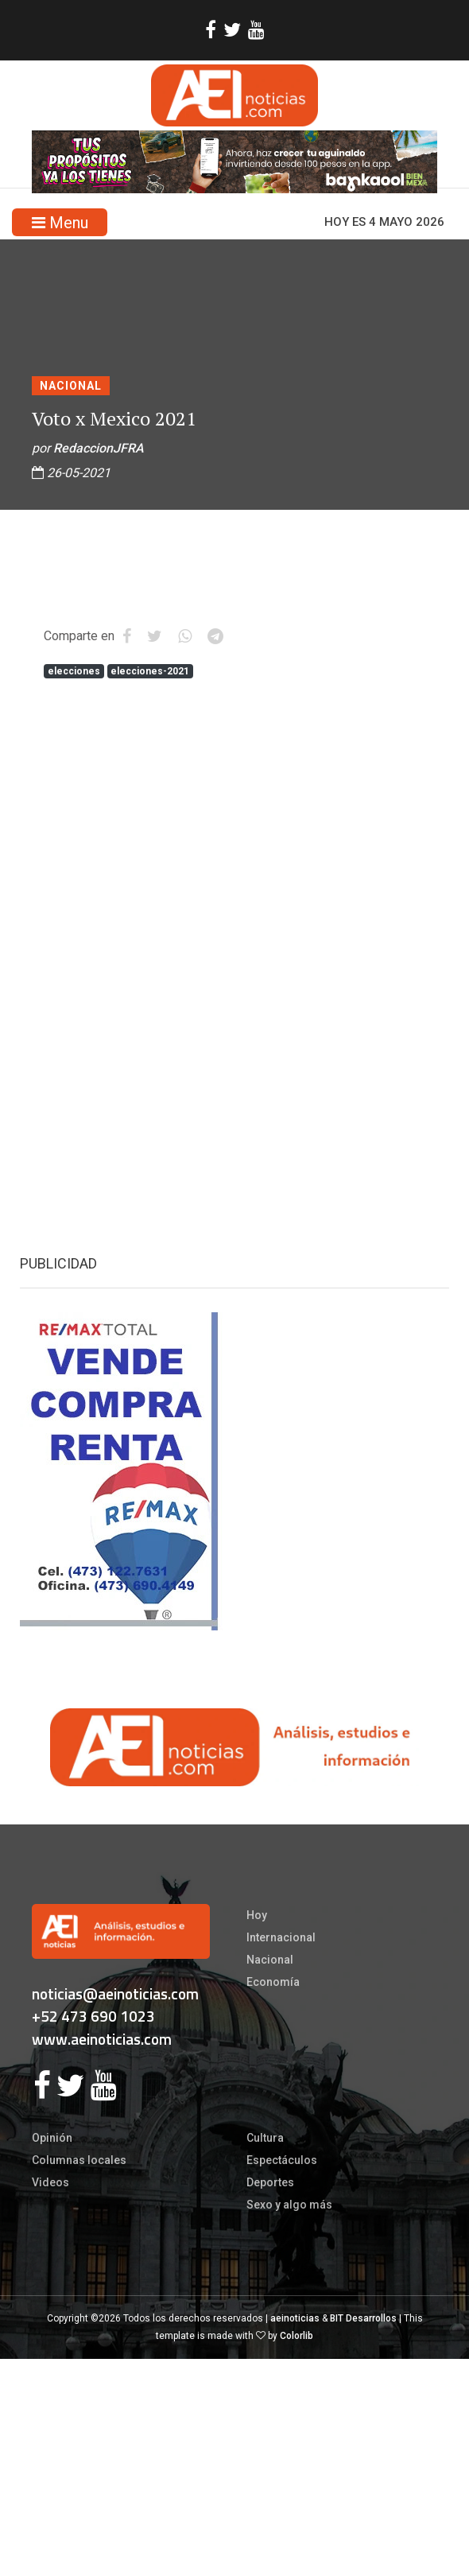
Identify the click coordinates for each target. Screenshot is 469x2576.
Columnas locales (79, 2160)
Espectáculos (281, 2160)
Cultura (265, 2137)
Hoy (256, 1915)
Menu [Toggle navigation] (60, 222)
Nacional (71, 385)
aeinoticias (295, 2318)
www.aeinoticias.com (102, 2038)
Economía (273, 1982)
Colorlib (296, 2335)
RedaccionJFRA (98, 448)
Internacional (281, 1937)
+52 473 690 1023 (93, 2015)
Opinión (52, 2137)
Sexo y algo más (289, 2204)
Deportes (270, 2182)
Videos (50, 2182)
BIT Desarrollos (363, 2318)
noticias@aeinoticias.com (115, 1993)
